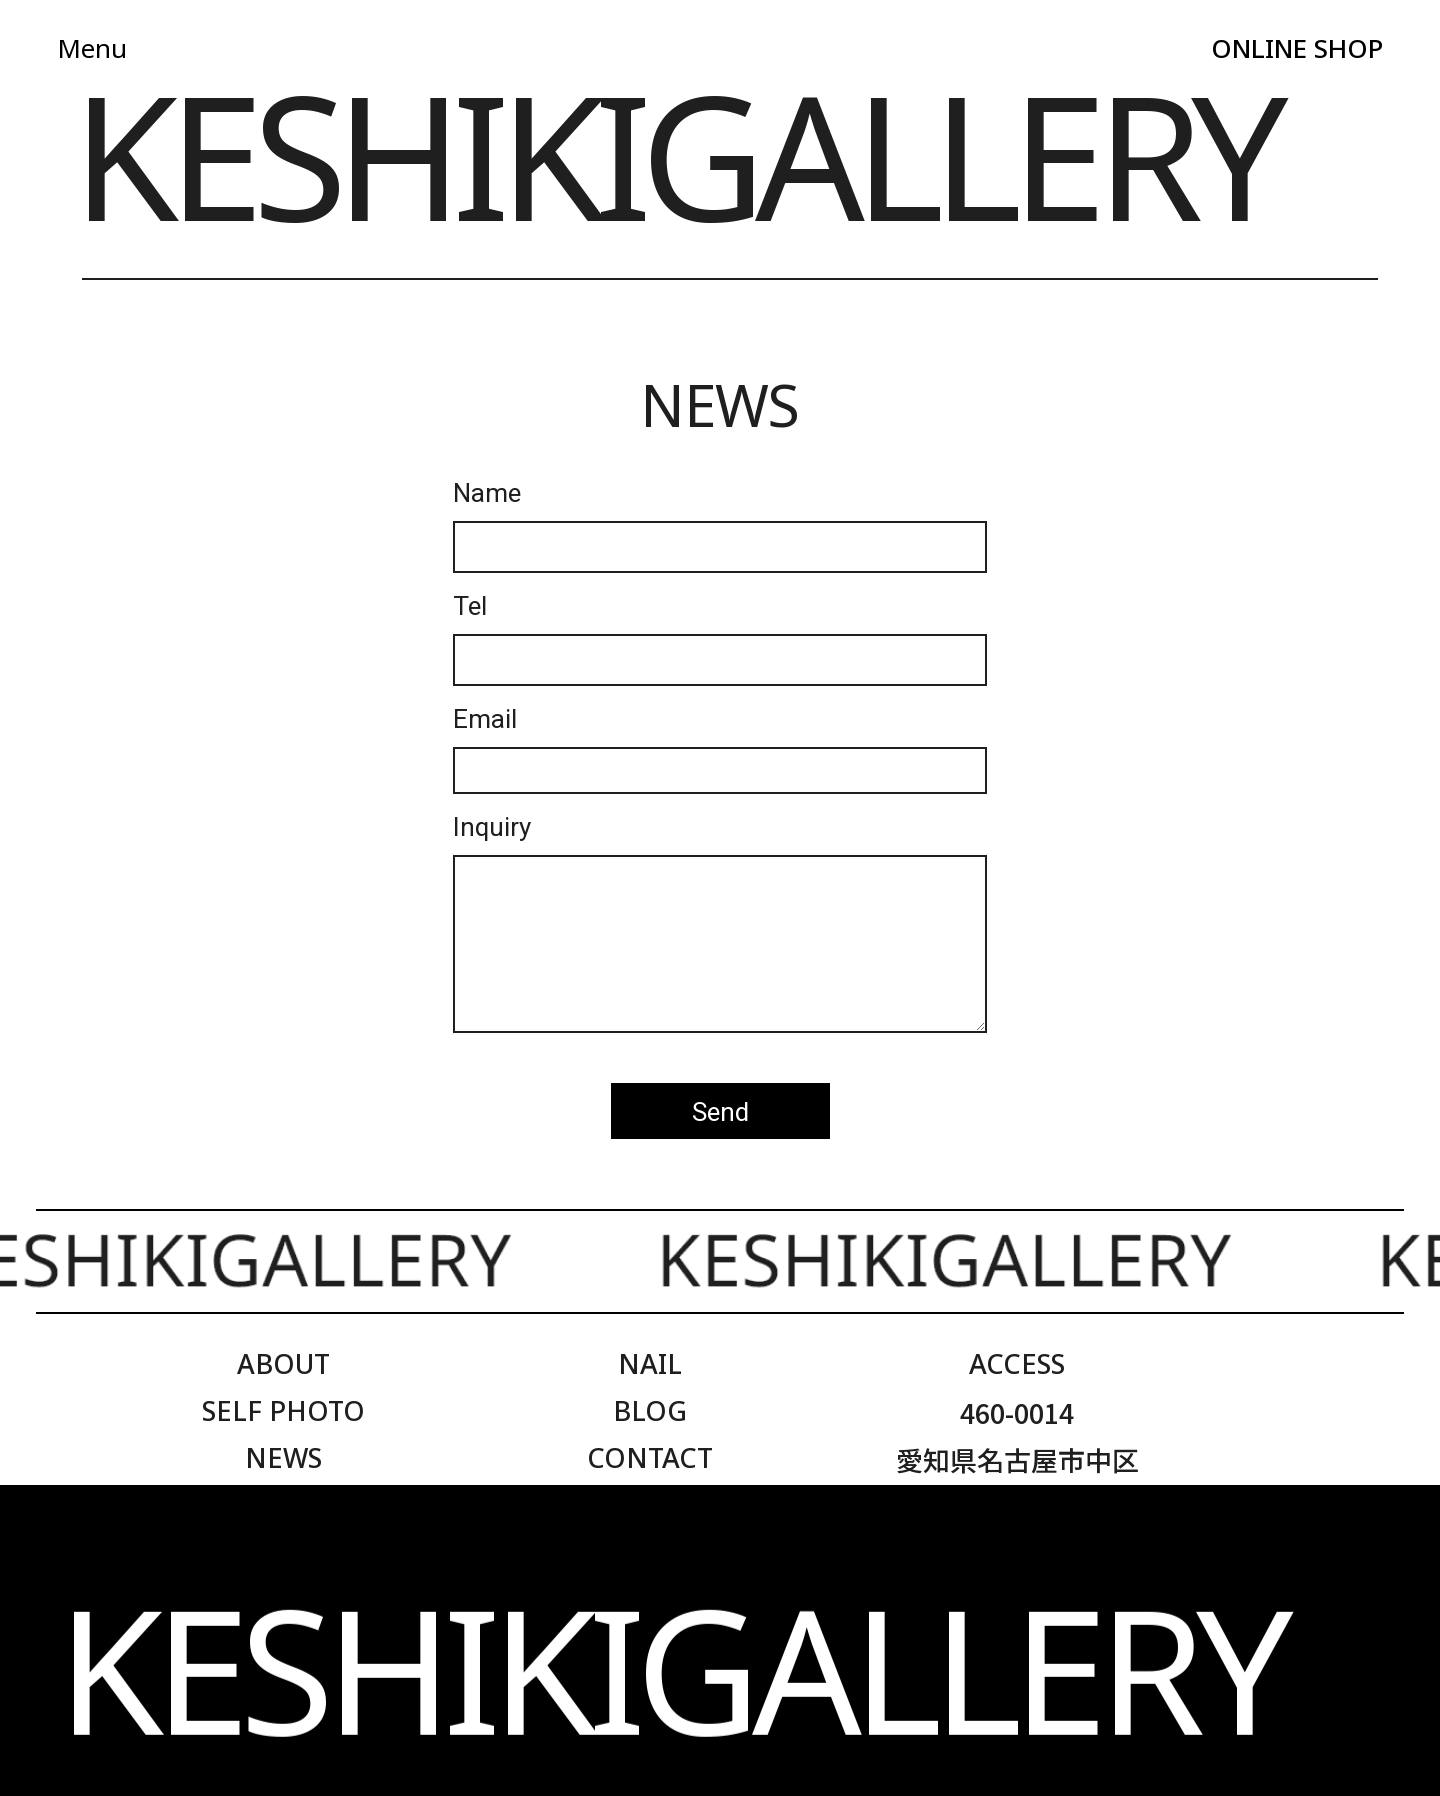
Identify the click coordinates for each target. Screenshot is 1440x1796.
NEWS (283, 1457)
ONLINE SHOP (1297, 48)
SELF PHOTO (283, 1410)
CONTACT (650, 1457)
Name (487, 494)
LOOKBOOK (283, 1504)
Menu (92, 48)
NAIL (650, 1363)
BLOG (650, 1410)
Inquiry (492, 828)
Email (485, 720)
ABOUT (283, 1363)
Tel (470, 607)
